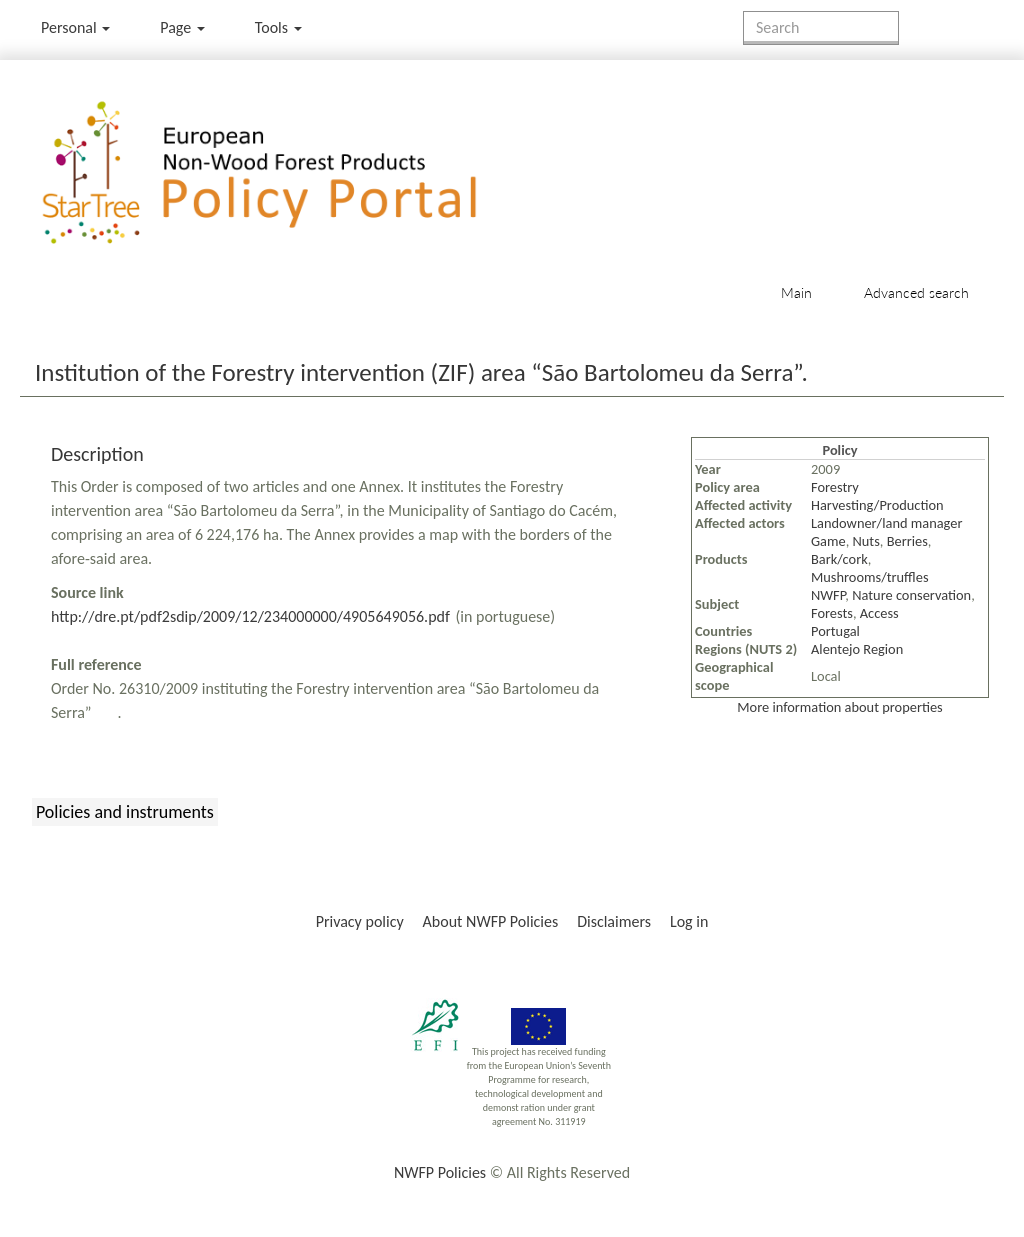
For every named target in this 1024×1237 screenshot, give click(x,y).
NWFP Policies (440, 1172)
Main (796, 292)
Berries (907, 541)
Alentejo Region (857, 649)
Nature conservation (911, 595)
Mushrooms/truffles (870, 577)
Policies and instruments (125, 812)
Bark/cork (839, 559)
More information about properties (839, 707)
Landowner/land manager (886, 523)
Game (828, 541)
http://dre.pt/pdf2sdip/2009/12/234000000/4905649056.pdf (250, 616)
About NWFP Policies (491, 921)
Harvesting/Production (877, 505)
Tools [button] (278, 27)
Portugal (835, 631)
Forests (832, 613)
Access (879, 613)
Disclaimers (614, 921)
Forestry (835, 487)
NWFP (828, 595)
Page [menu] (182, 27)
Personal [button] (75, 27)
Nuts (866, 541)
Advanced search (916, 292)
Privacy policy (360, 921)
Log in (689, 921)
